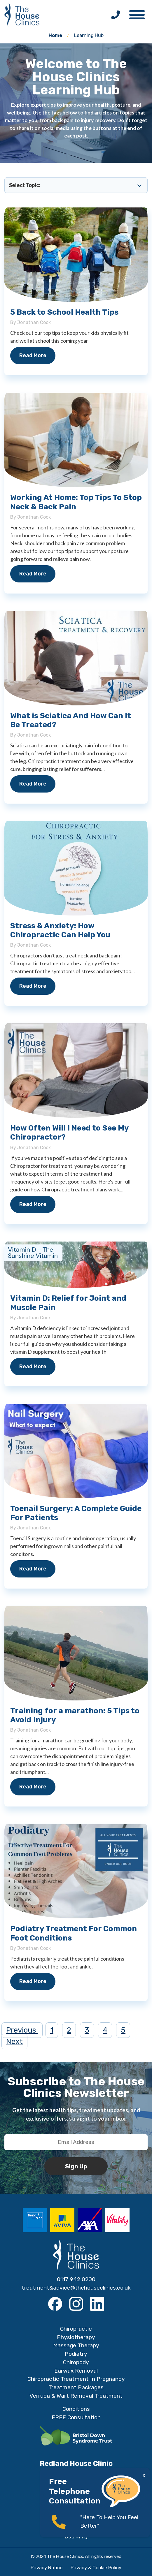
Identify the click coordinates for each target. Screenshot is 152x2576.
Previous (22, 2030)
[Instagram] (76, 2304)
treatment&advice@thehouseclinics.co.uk (76, 2287)
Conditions (76, 2409)
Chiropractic (76, 2328)
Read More (32, 355)
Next (14, 2041)
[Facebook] (55, 2304)
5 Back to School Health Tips (64, 312)
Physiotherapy (76, 2337)
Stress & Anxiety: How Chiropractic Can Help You (60, 930)
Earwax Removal (76, 2370)
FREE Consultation (76, 2417)
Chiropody (76, 2362)
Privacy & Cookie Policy (96, 2567)
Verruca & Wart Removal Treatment (76, 2395)
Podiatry (76, 2353)
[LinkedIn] (97, 2304)
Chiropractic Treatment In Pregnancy (76, 2379)
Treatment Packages (76, 2387)
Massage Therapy (76, 2345)
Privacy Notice (46, 2567)
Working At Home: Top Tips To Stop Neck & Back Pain (76, 502)
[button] (139, 13)
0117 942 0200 (76, 2279)
